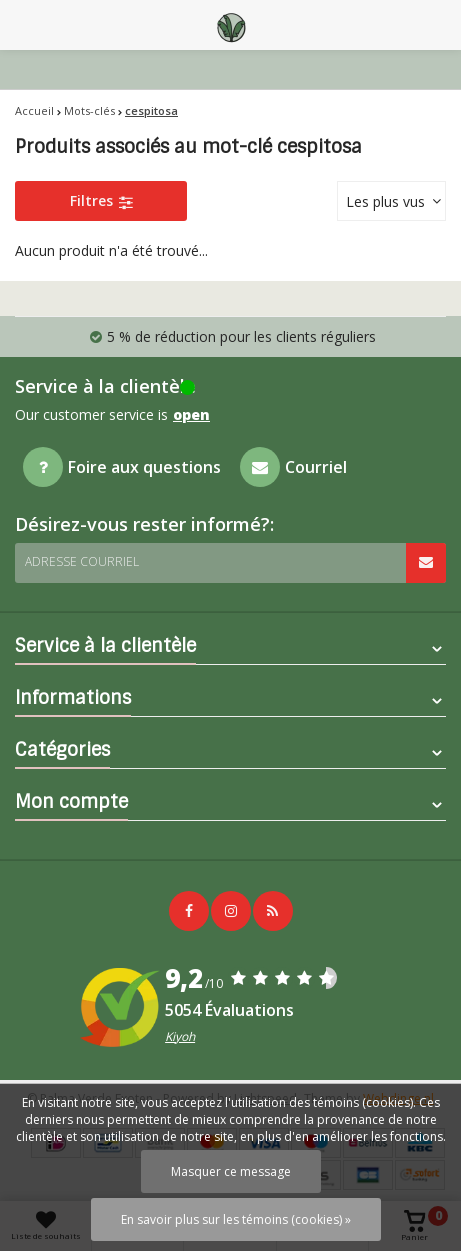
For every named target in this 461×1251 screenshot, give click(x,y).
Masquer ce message (231, 1171)
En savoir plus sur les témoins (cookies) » (236, 1219)
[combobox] (391, 201)
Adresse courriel (82, 561)
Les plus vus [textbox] (385, 201)
